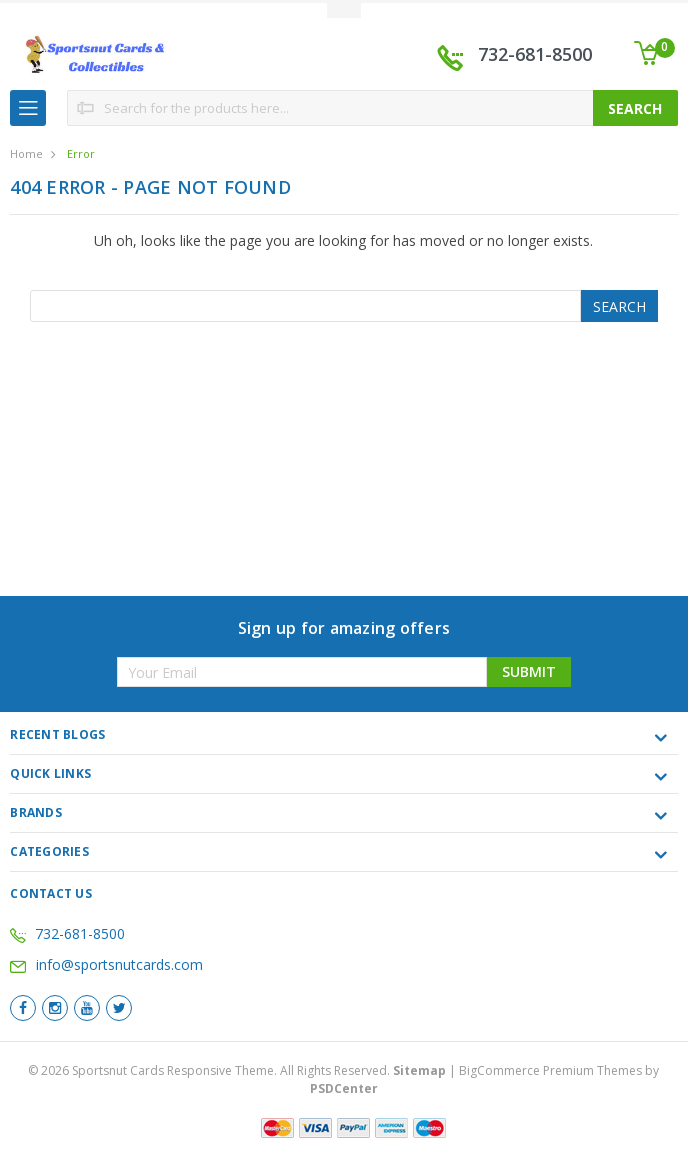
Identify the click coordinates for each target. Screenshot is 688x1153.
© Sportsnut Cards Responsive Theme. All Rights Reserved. (238, 1070)
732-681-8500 (535, 54)
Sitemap (419, 1070)
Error (81, 153)
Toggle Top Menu (344, 10)
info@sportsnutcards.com (106, 964)
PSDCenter (344, 1088)
